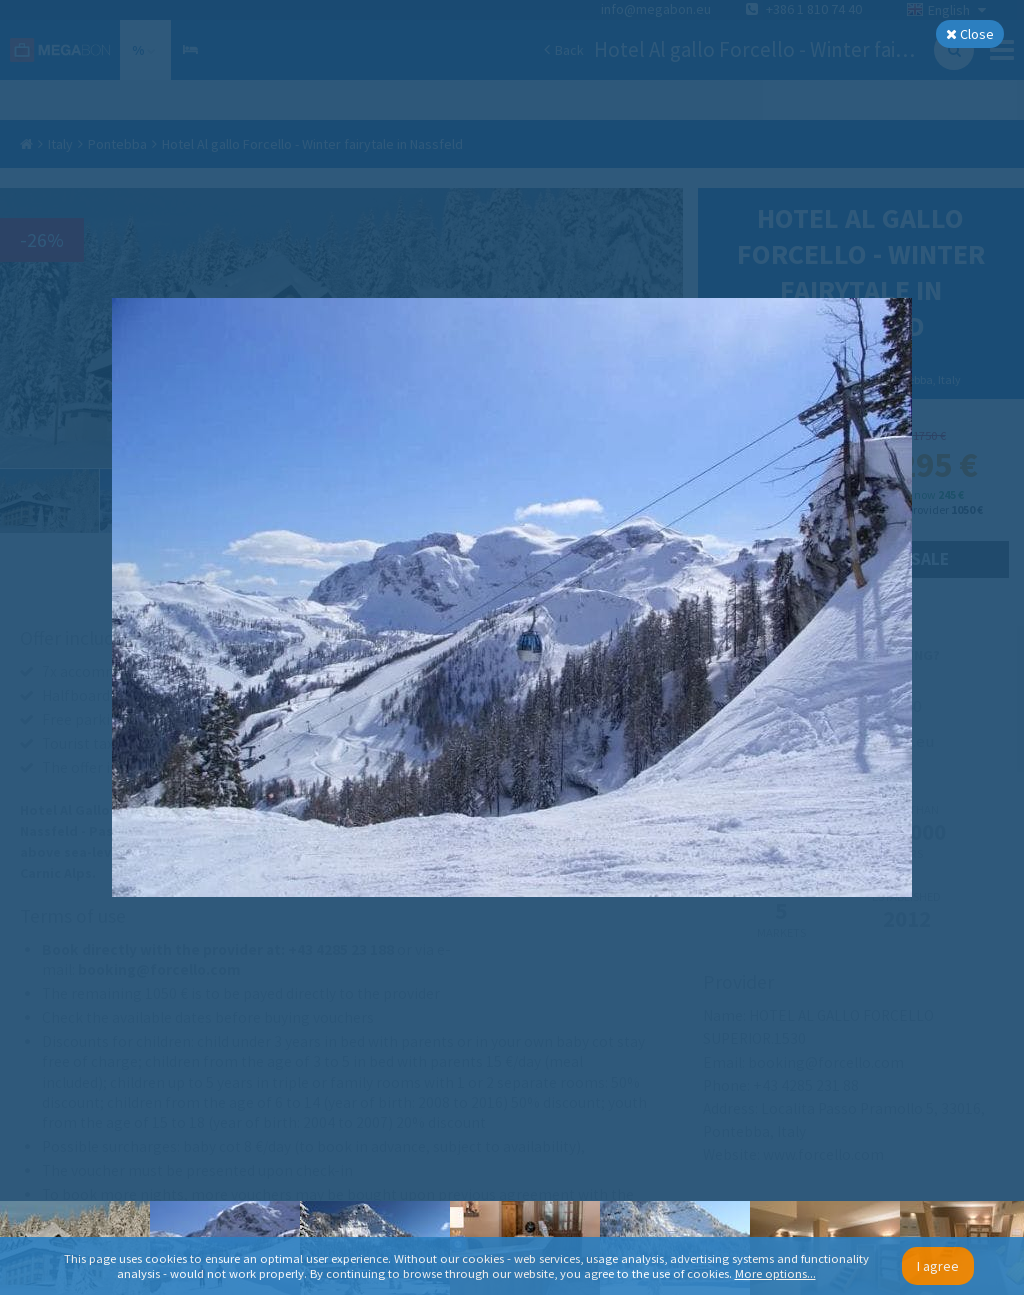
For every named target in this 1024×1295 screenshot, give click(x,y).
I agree (938, 1266)
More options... (775, 1273)
